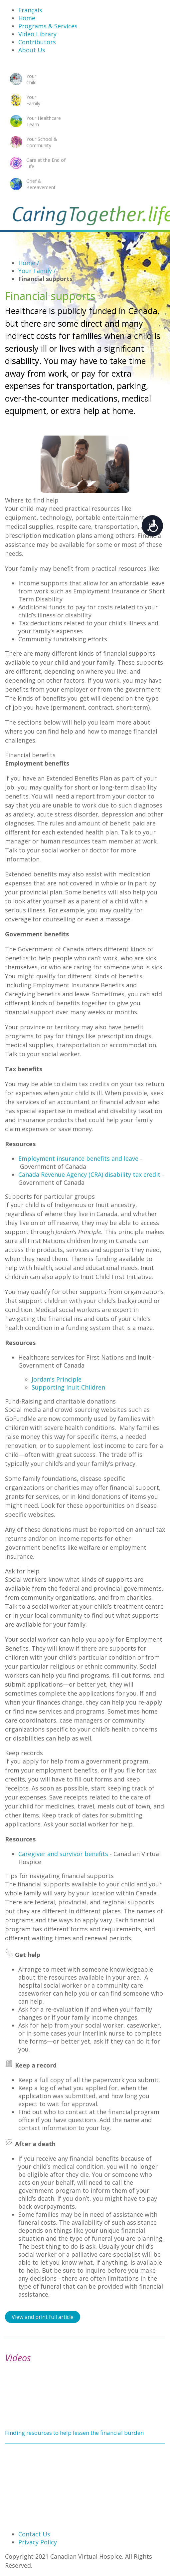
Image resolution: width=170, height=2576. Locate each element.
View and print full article (43, 2317)
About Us (31, 50)
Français (30, 10)
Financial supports (45, 279)
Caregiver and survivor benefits (63, 1854)
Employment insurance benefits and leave (78, 1158)
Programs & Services (48, 26)
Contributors (37, 42)
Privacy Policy (37, 2542)
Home (26, 18)
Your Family (37, 271)
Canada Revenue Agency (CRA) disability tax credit (89, 1174)
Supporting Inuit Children (68, 1387)
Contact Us (34, 2534)
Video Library (37, 34)
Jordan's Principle (57, 1379)
